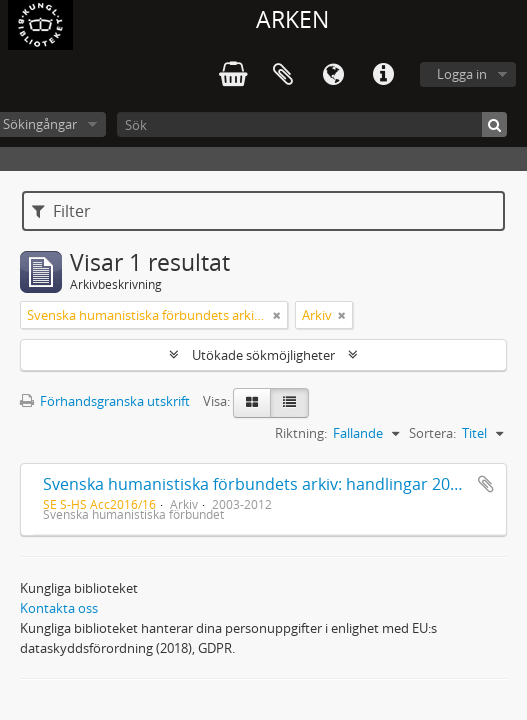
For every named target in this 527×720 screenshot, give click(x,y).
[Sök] (312, 124)
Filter (61, 211)
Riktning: (301, 433)
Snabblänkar (383, 75)
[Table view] (289, 403)
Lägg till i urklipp (486, 484)
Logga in (462, 74)
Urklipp (283, 75)
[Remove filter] (277, 315)
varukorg (233, 75)
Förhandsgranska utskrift (105, 401)
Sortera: (432, 433)
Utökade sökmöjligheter (263, 355)
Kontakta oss (59, 608)
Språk (333, 75)
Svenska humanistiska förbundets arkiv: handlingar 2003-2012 (276, 484)
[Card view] (252, 403)
